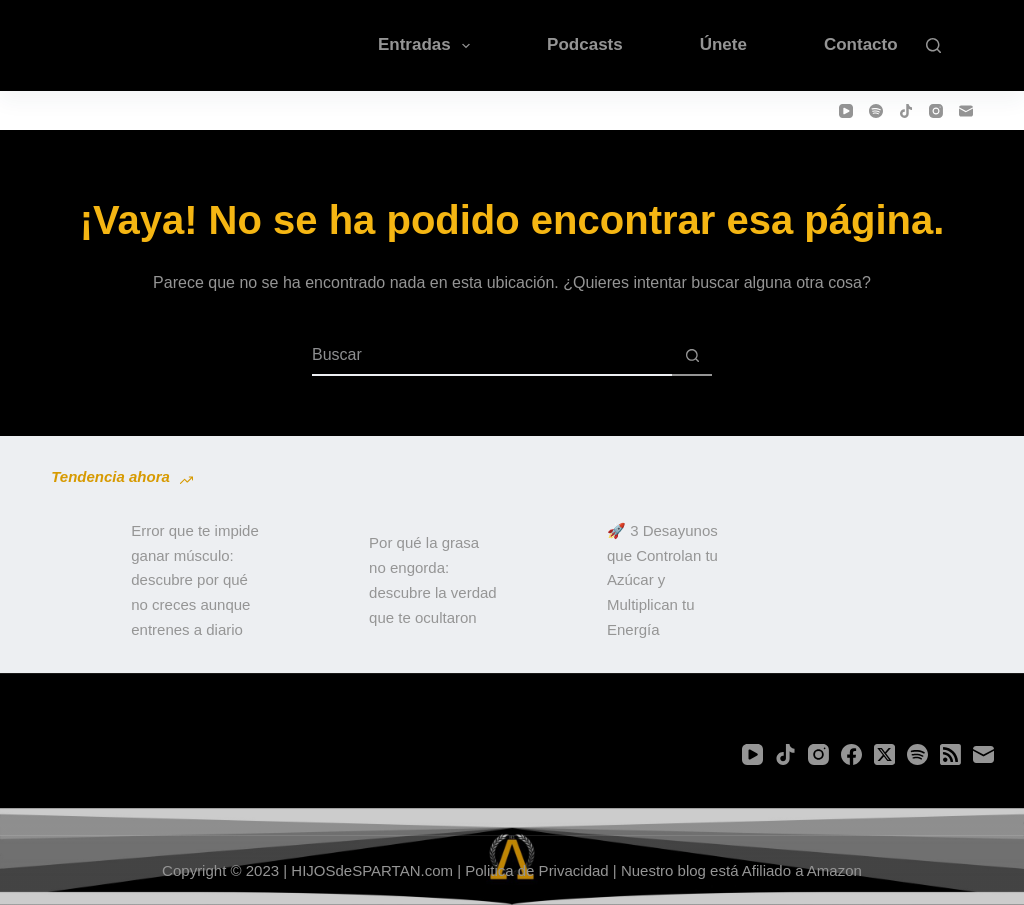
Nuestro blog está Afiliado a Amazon (741, 870)
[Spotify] (876, 111)
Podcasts (585, 44)
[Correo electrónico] (966, 111)
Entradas (428, 46)
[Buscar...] (492, 356)
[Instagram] (936, 111)
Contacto (861, 44)
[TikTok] (906, 111)
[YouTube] (846, 111)
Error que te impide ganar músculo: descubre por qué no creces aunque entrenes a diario (195, 580)
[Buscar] (933, 45)
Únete (723, 44)
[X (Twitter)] (884, 754)
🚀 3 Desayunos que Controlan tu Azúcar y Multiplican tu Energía (662, 580)
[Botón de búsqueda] (692, 356)
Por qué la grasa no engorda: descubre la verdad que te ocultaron (433, 579)
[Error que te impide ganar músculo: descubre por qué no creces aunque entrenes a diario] (81, 581)
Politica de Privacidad (536, 870)
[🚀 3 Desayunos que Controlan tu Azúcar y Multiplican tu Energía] (557, 581)
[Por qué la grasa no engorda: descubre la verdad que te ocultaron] (319, 581)
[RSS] (950, 754)
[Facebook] (851, 754)
